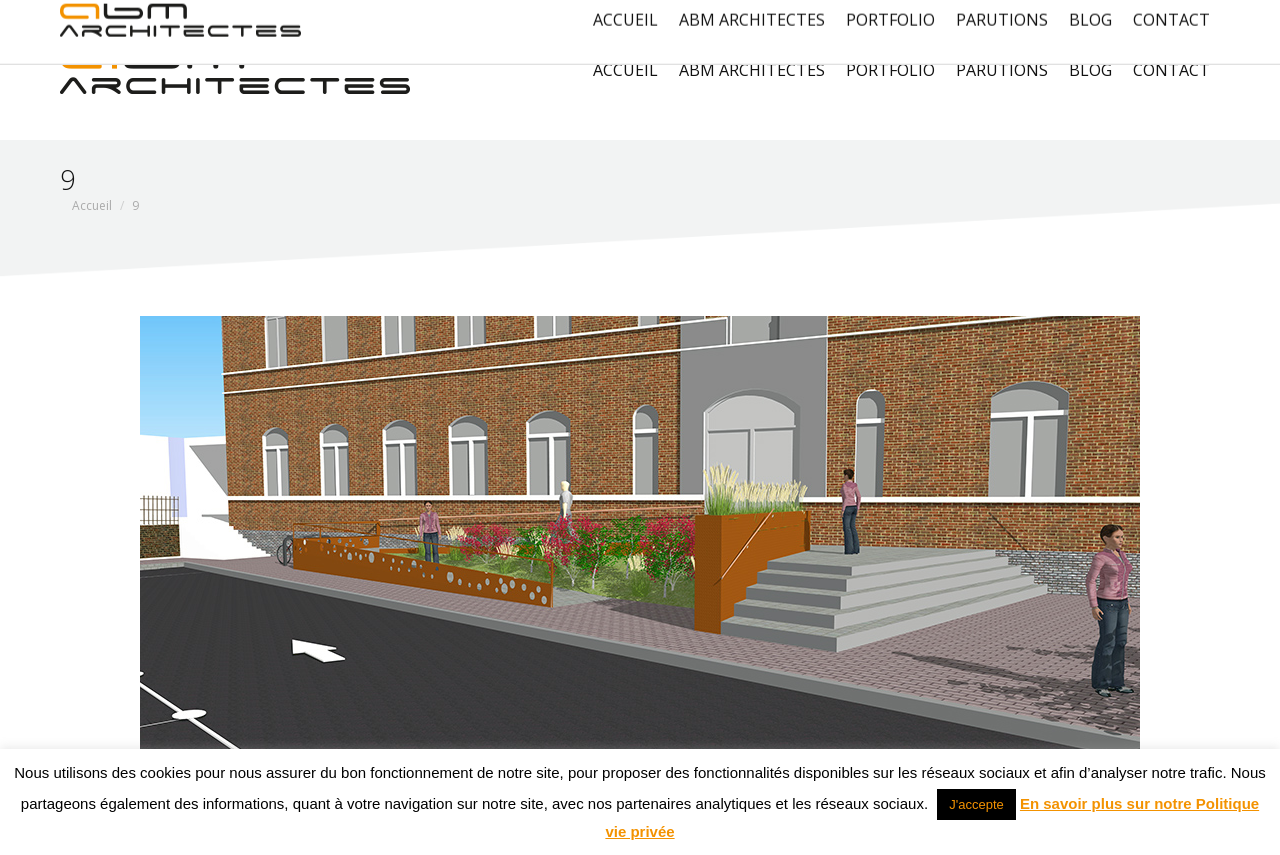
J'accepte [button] (976, 804)
